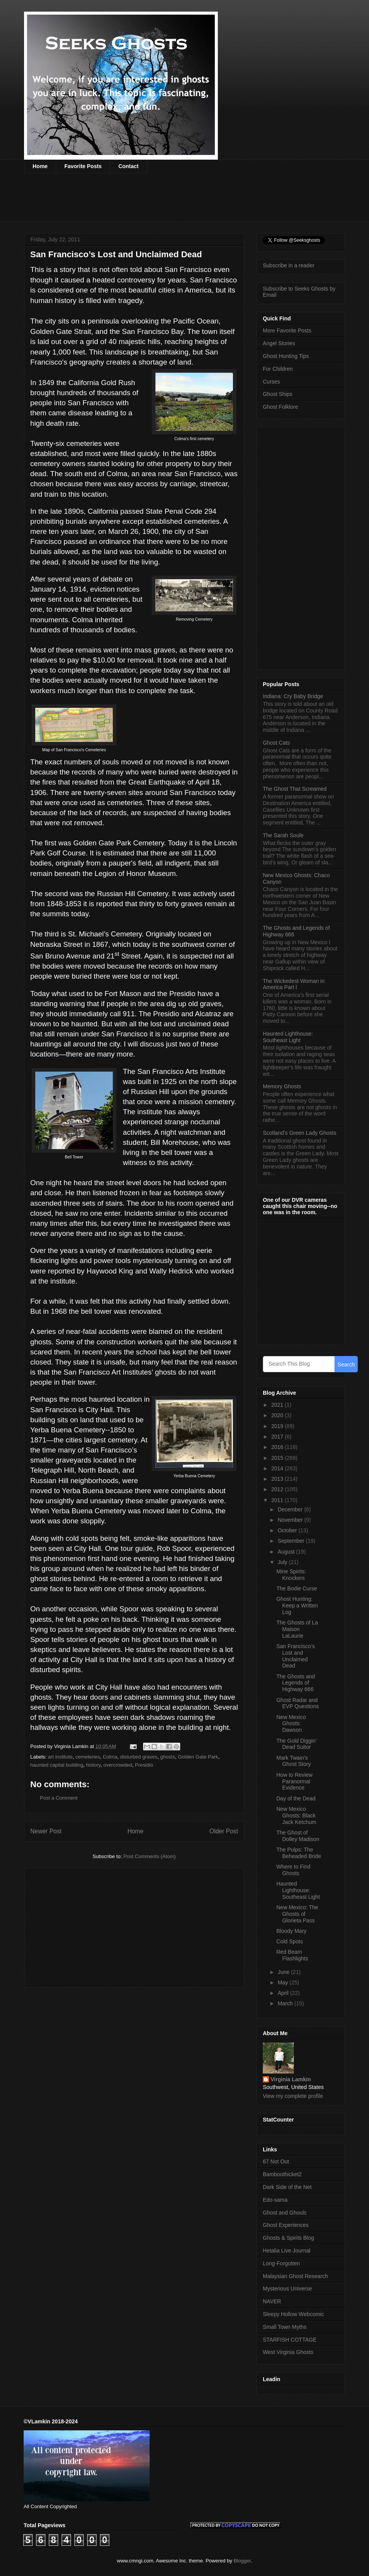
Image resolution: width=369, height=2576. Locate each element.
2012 (278, 1489)
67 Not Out (276, 2161)
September (291, 1541)
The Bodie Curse (296, 1588)
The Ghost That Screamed (295, 789)
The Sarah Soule (283, 835)
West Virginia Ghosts (288, 2352)
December (291, 1509)
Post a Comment (59, 1798)
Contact (128, 166)
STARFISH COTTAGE (290, 2340)
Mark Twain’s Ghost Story (293, 1761)
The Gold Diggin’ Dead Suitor (296, 1744)
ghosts (167, 1757)
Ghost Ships (277, 394)
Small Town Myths (285, 2327)
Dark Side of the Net (287, 2187)
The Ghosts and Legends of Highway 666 (295, 1683)
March (286, 2003)
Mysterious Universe (287, 2288)
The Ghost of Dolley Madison (297, 1835)
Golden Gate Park (198, 1757)
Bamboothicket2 (282, 2174)
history (93, 1765)
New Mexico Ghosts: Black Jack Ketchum (296, 1815)
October (288, 1530)
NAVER (272, 2301)
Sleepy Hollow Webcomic (293, 2314)
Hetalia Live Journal (286, 2250)
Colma (110, 1757)
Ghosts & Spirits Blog (288, 2238)
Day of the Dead (296, 1798)
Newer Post (46, 1831)
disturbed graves (138, 1757)
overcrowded (117, 1765)
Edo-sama (275, 2200)
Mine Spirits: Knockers (291, 1574)
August (287, 1552)
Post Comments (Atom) (149, 1856)
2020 (278, 1415)
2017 (278, 1436)
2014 (278, 1468)
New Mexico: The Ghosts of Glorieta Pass (297, 1914)
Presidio (144, 1765)
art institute (60, 1757)
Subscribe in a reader (288, 265)
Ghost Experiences (286, 2225)
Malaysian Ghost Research (295, 2276)
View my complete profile (293, 2096)
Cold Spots (289, 1941)
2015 (278, 1458)
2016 (278, 1447)
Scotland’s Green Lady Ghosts (299, 1133)
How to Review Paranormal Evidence (294, 1781)
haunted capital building (56, 1765)
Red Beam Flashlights (292, 1955)
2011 (278, 1500)
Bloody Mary (291, 1931)
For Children (278, 369)
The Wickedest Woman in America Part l (293, 984)
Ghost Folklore (280, 407)
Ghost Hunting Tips (286, 356)
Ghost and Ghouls (285, 2212)
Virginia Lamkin (291, 2079)
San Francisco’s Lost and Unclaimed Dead (295, 1656)
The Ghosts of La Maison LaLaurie (297, 1629)
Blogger (242, 2561)
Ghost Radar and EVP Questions (297, 1703)
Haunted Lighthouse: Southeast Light (288, 1037)
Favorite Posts (83, 166)
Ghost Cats (276, 743)
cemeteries (87, 1757)
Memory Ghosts (282, 1086)
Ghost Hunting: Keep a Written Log (297, 1605)
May (283, 1982)
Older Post (223, 1831)
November (291, 1520)
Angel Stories (279, 343)
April (284, 1993)
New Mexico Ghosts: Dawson (291, 1723)
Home (40, 166)
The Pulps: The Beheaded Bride (298, 1852)
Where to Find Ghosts (293, 1870)
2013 (278, 1479)
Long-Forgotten (281, 2263)
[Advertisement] (165, 202)
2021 (278, 1405)
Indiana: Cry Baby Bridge (293, 696)
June (284, 1972)
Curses (271, 382)
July (283, 1562)
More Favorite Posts (287, 330)
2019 (278, 1426)
